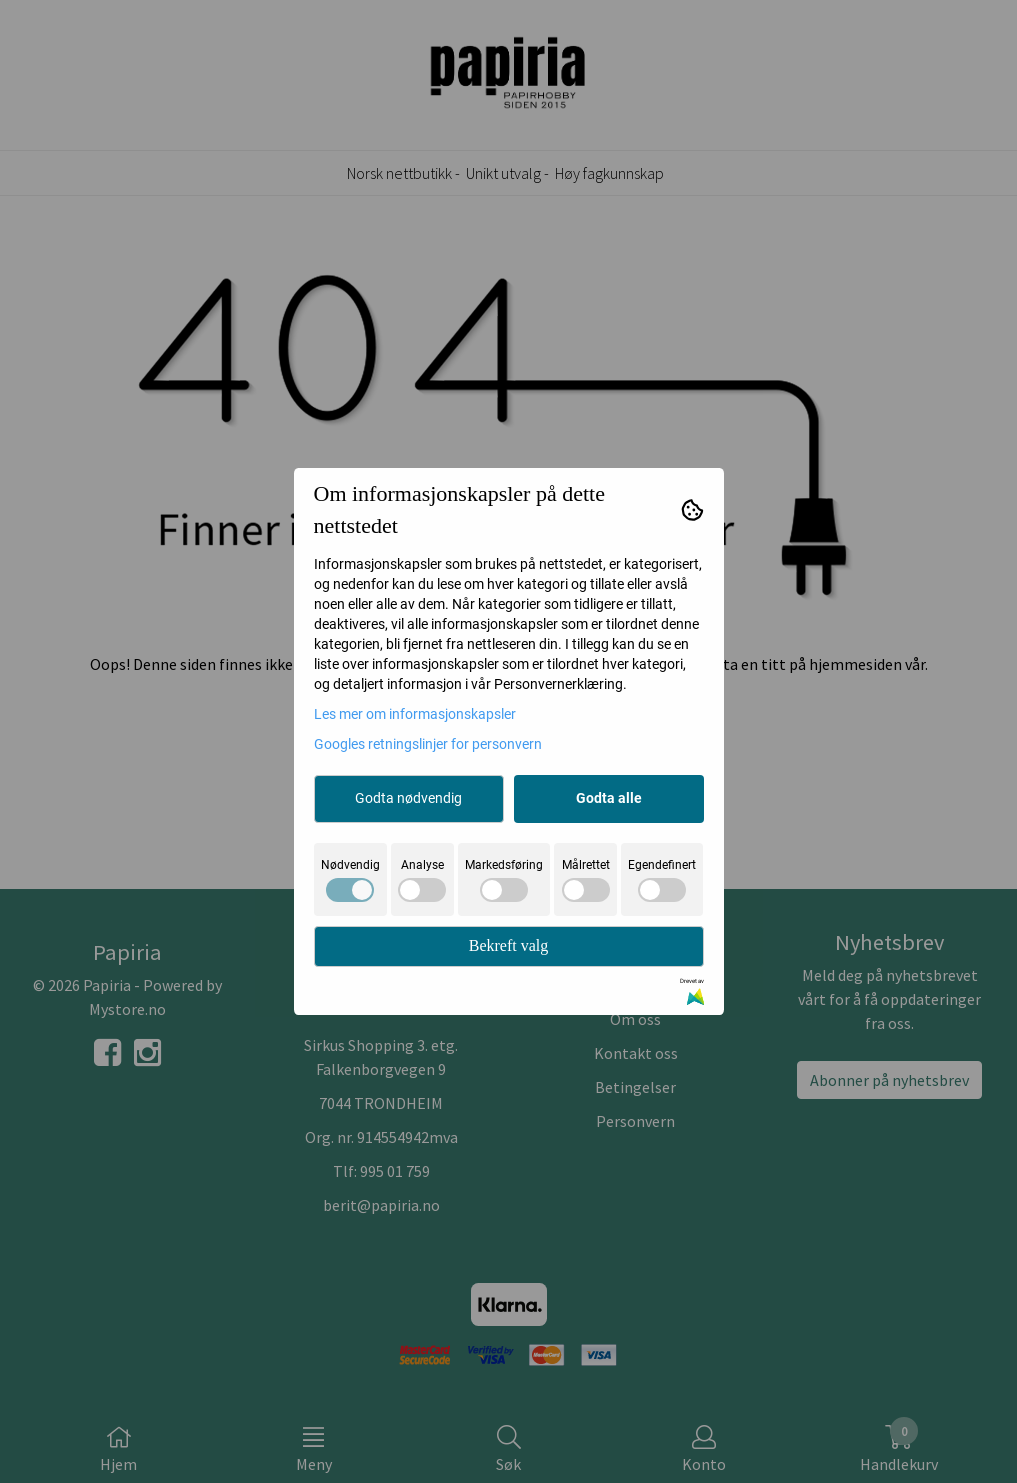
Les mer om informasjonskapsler (415, 714)
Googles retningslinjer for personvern (428, 744)
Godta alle (609, 798)
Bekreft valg (509, 945)
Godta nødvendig (408, 798)
